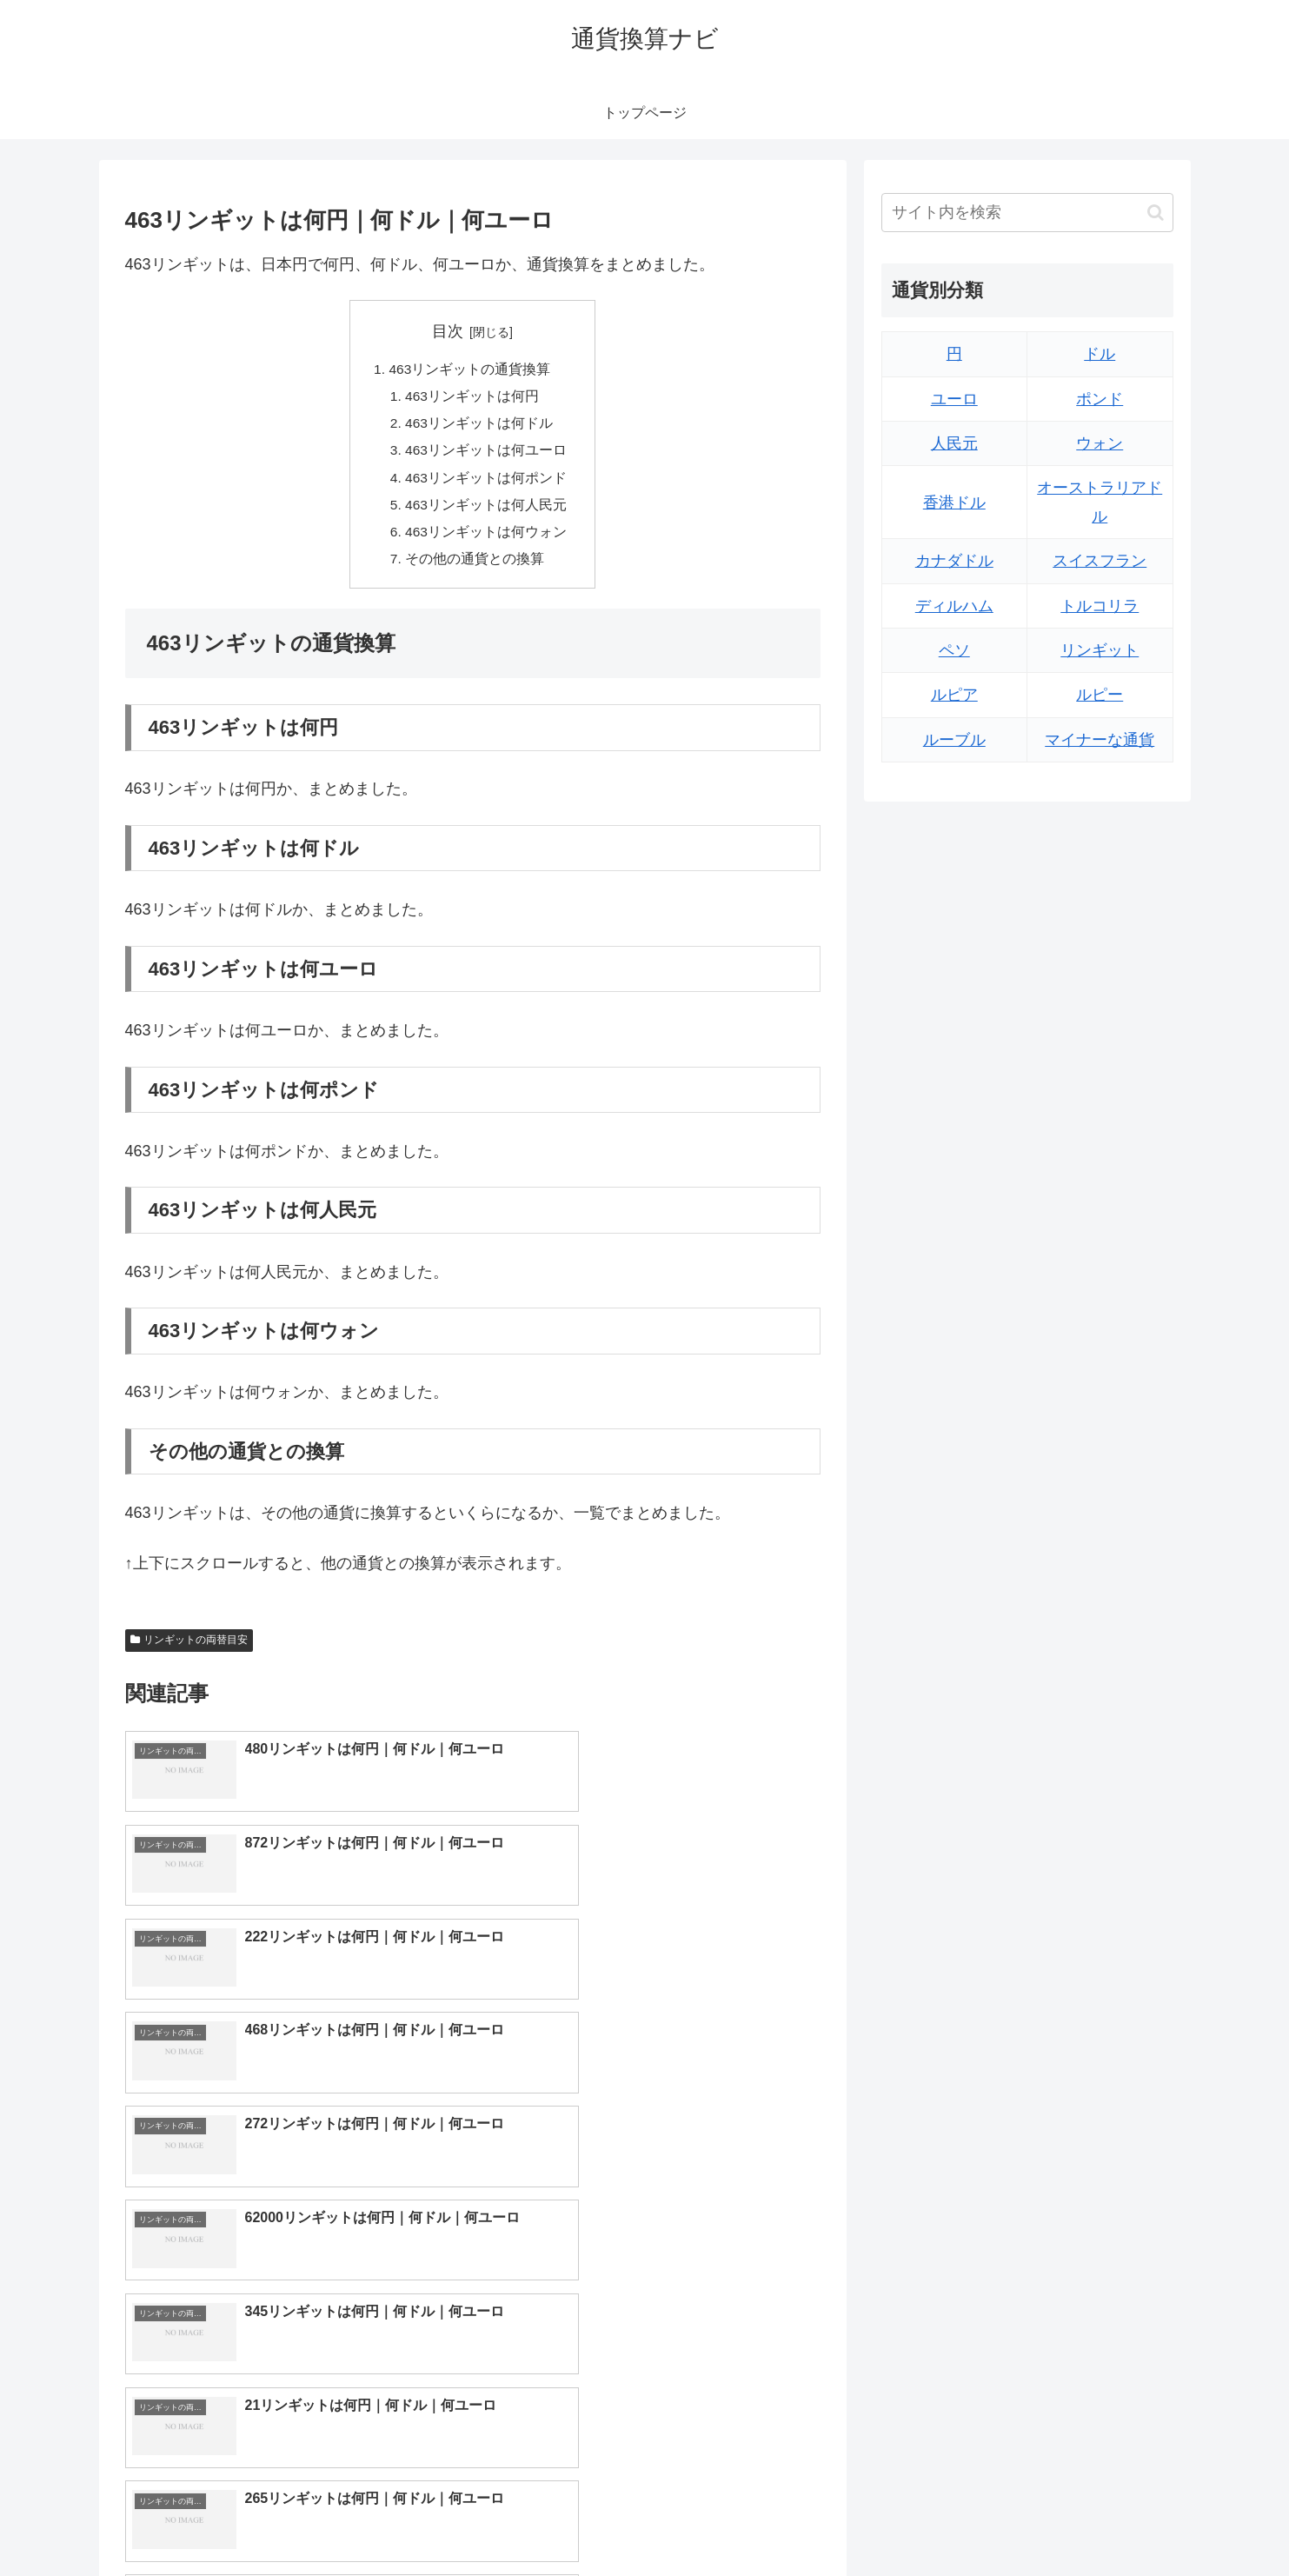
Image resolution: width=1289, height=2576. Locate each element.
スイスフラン (1099, 560)
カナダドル (954, 560)
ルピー (1099, 694)
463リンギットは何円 (472, 398)
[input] (1027, 212)
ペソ (954, 650)
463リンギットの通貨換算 (470, 370)
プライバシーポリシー (1113, 2521)
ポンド (1099, 399)
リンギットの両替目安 (189, 1649)
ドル (1099, 354)
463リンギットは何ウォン (486, 539)
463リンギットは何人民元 (486, 511)
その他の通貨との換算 (474, 567)
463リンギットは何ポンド (486, 482)
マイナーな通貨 (1099, 740)
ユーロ (954, 399)
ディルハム (954, 606)
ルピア (954, 694)
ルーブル (954, 740)
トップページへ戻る (979, 2521)
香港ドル (954, 502)
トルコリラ (1099, 606)
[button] (1155, 213)
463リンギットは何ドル (479, 426)
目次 (447, 331)
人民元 (954, 443)
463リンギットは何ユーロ (486, 455)
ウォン (1099, 443)
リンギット (1099, 650)
